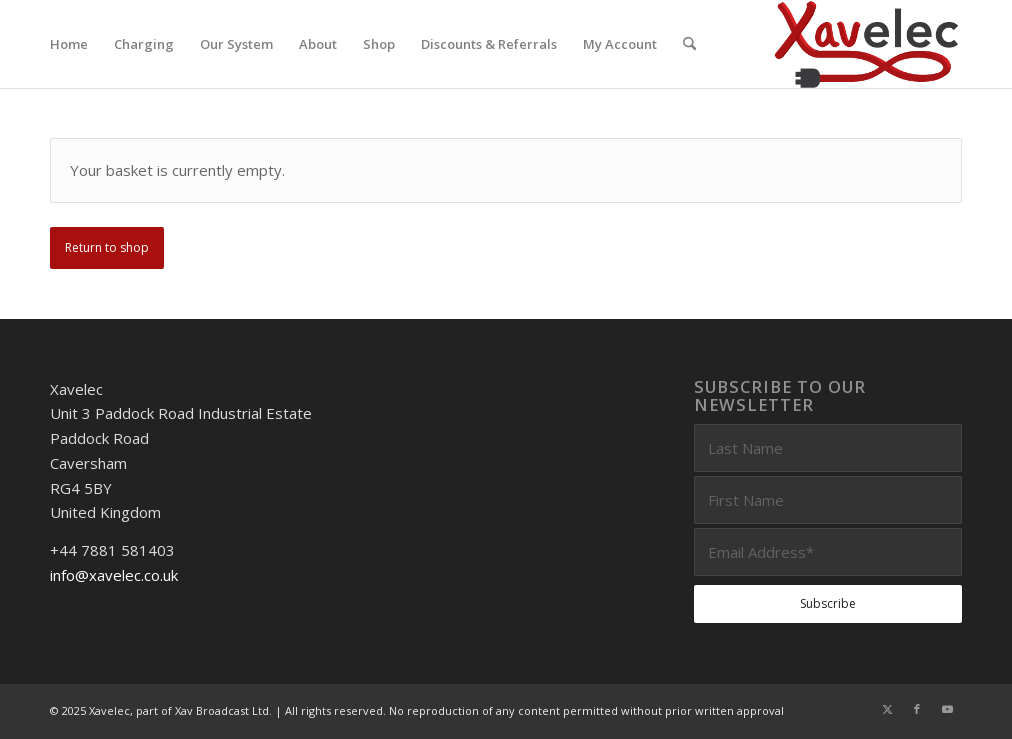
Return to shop (107, 247)
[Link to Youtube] (947, 709)
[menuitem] (69, 44)
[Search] (689, 44)
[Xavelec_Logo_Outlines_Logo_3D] (866, 44)
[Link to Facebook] (917, 709)
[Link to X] (887, 709)
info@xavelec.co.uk (114, 575)
